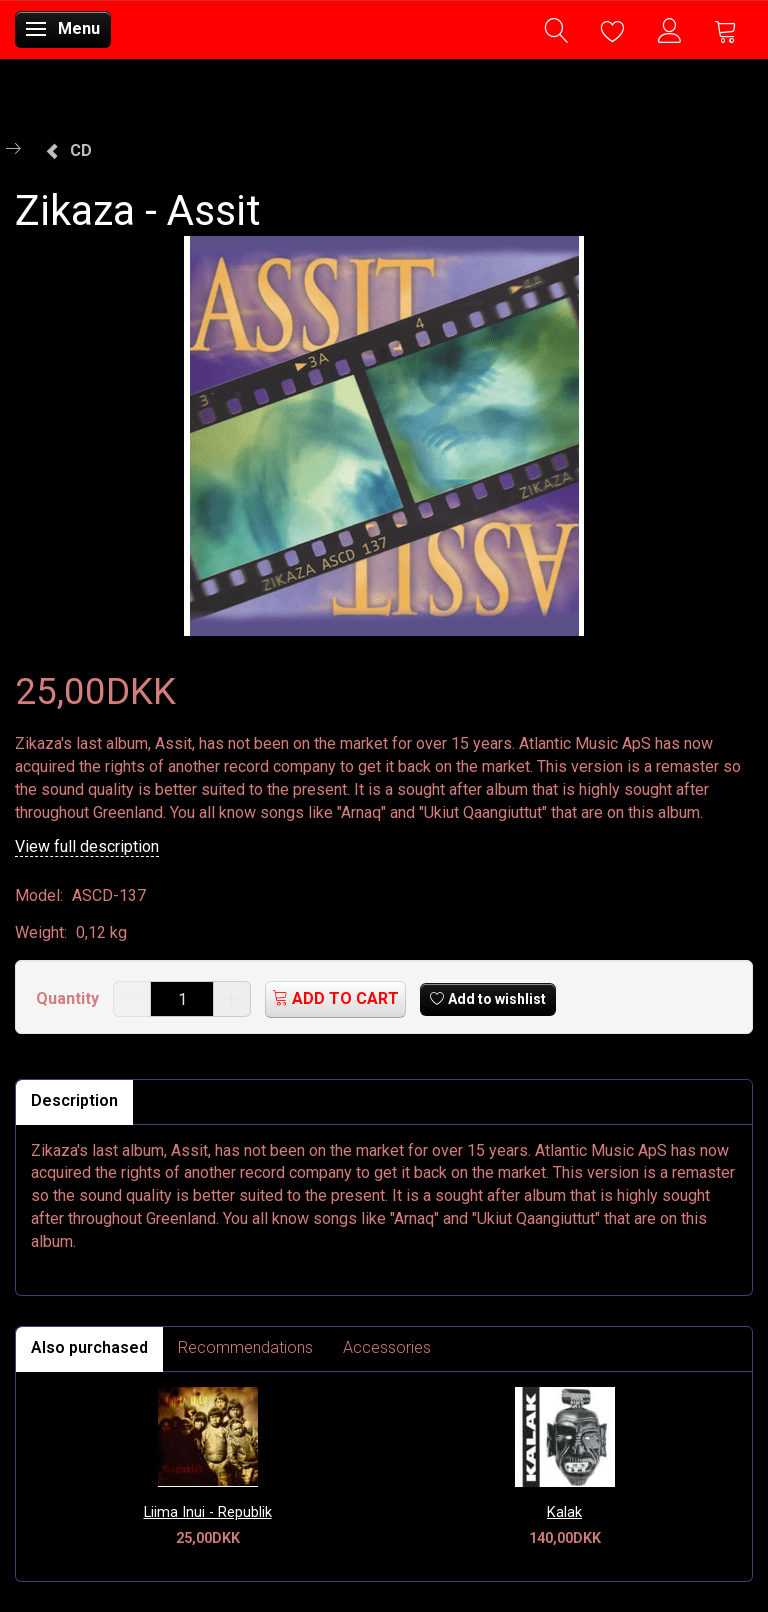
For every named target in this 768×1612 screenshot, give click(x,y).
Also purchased (89, 1347)
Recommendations (245, 1347)
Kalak (564, 1512)
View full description (87, 846)
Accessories (387, 1347)
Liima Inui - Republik (208, 1512)
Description (74, 1100)
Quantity (69, 998)
